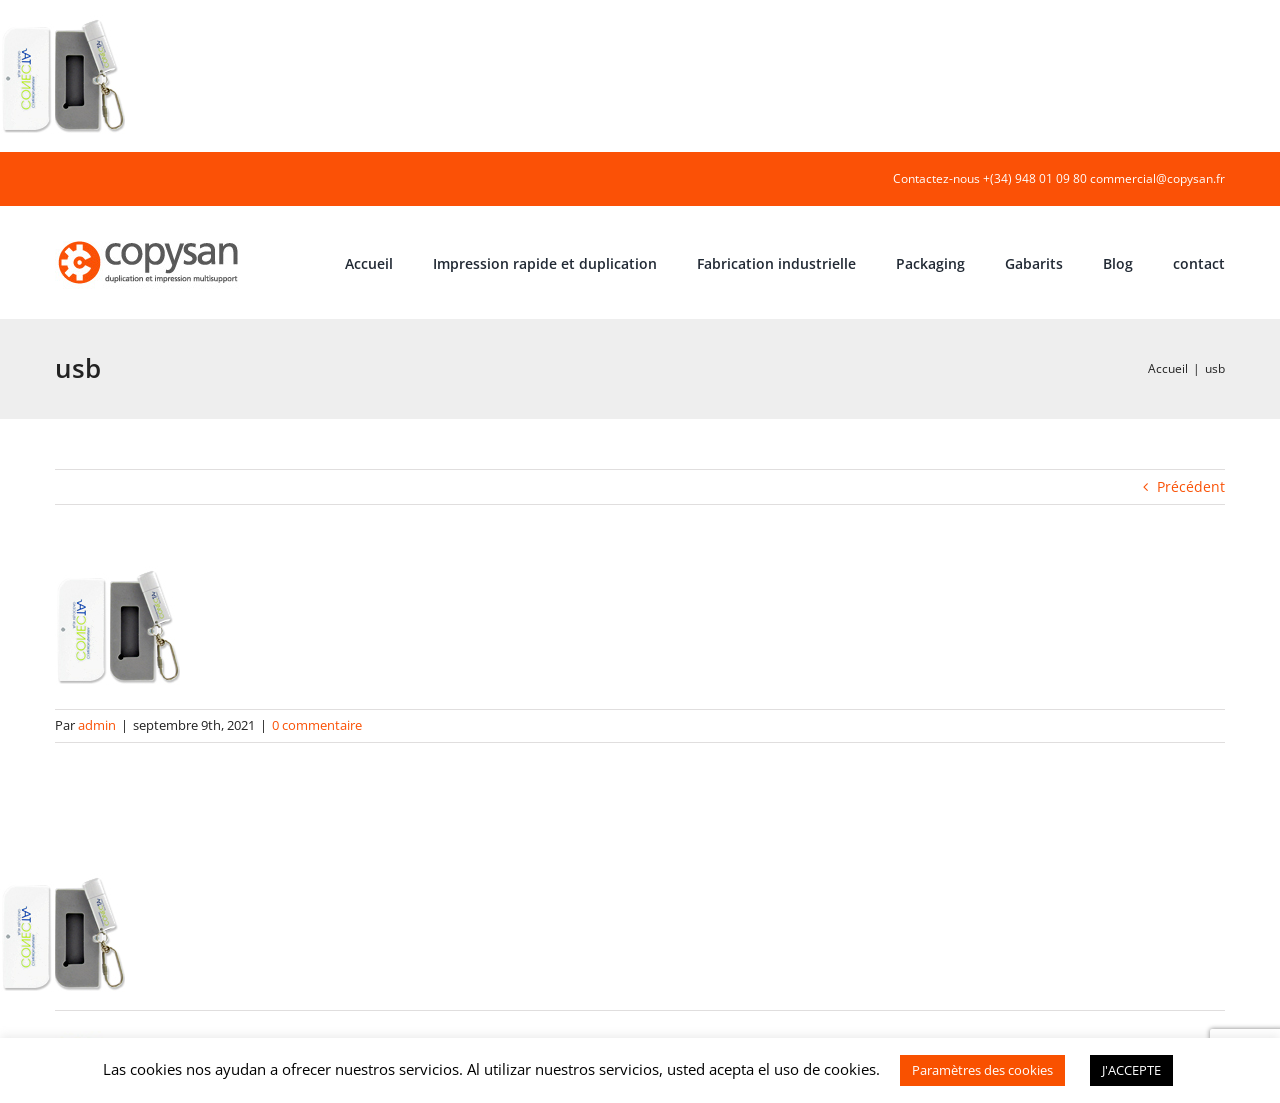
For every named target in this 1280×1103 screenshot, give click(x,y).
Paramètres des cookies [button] (982, 1070)
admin (97, 725)
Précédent (1191, 486)
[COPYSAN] (150, 239)
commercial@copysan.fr (1157, 178)
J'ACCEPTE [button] (1131, 1070)
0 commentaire (317, 725)
